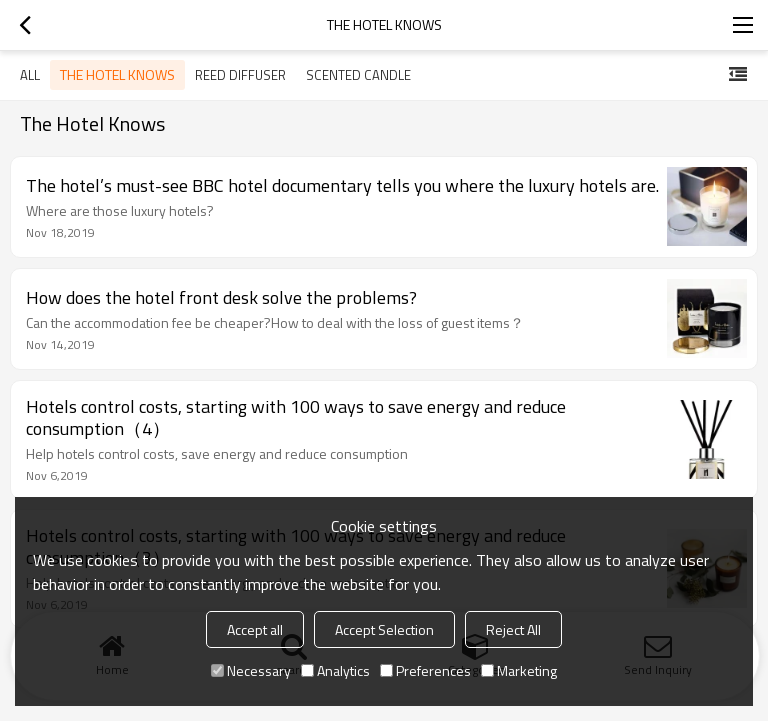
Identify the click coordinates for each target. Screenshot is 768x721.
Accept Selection (384, 629)
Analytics (335, 670)
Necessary (251, 670)
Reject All (513, 629)
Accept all (255, 629)
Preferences (425, 670)
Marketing (519, 670)
